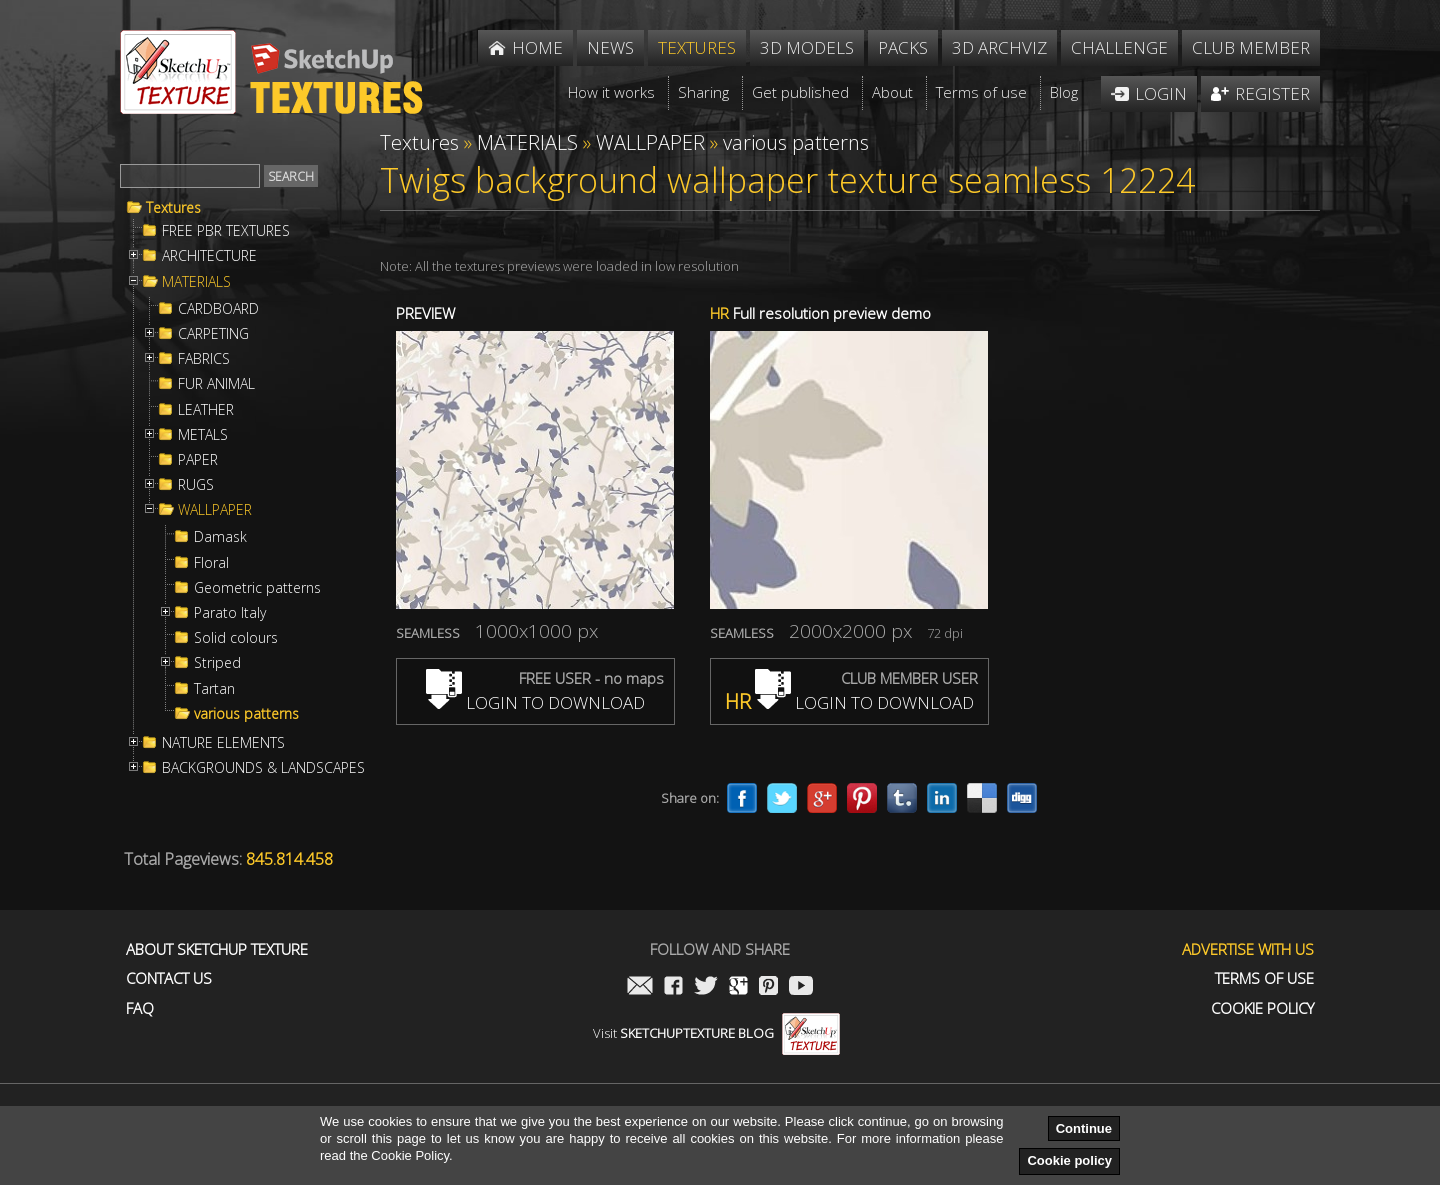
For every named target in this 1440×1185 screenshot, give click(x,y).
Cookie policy (1069, 1160)
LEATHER (206, 410)
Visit (716, 1033)
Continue (1084, 1128)
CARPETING (213, 334)
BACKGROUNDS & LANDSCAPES (263, 768)
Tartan (214, 689)
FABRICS (204, 359)
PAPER (198, 460)
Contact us (169, 978)
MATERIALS (196, 282)
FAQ (140, 1008)
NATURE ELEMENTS (223, 743)
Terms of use (1264, 978)
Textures (173, 208)
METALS (203, 435)
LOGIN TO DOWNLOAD (535, 702)
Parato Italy (230, 613)
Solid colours (236, 638)
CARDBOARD (218, 309)
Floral (211, 563)
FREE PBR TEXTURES (226, 231)
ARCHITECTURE (209, 256)
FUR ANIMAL (216, 384)
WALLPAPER (215, 510)
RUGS (196, 485)
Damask (220, 537)
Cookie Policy (1262, 1008)
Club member (1251, 47)
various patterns (246, 714)
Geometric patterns (257, 588)
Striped (217, 663)
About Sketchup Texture (217, 949)
